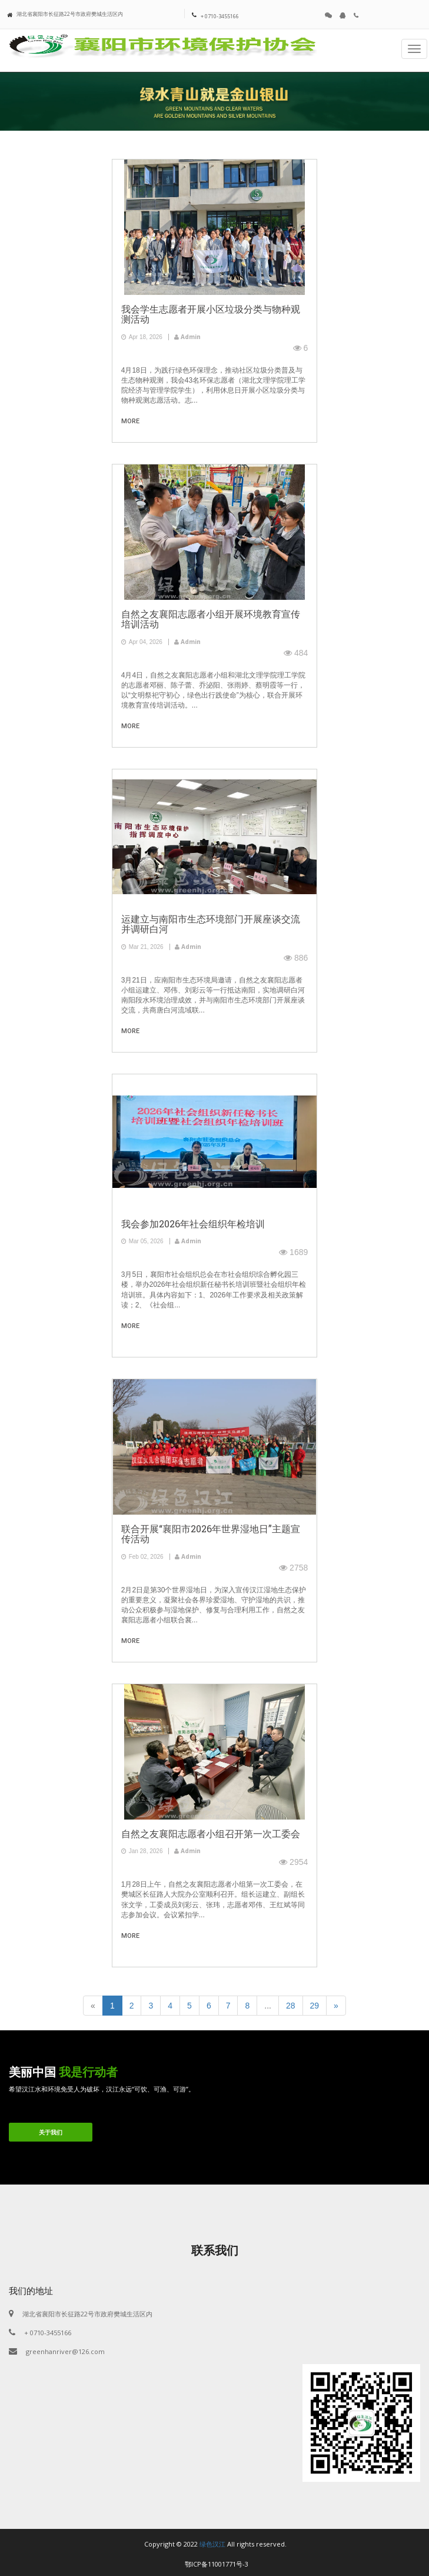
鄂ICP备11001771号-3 (216, 2564)
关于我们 (50, 2132)
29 (315, 2005)
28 (290, 2005)
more (130, 421)
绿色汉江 (212, 2544)
